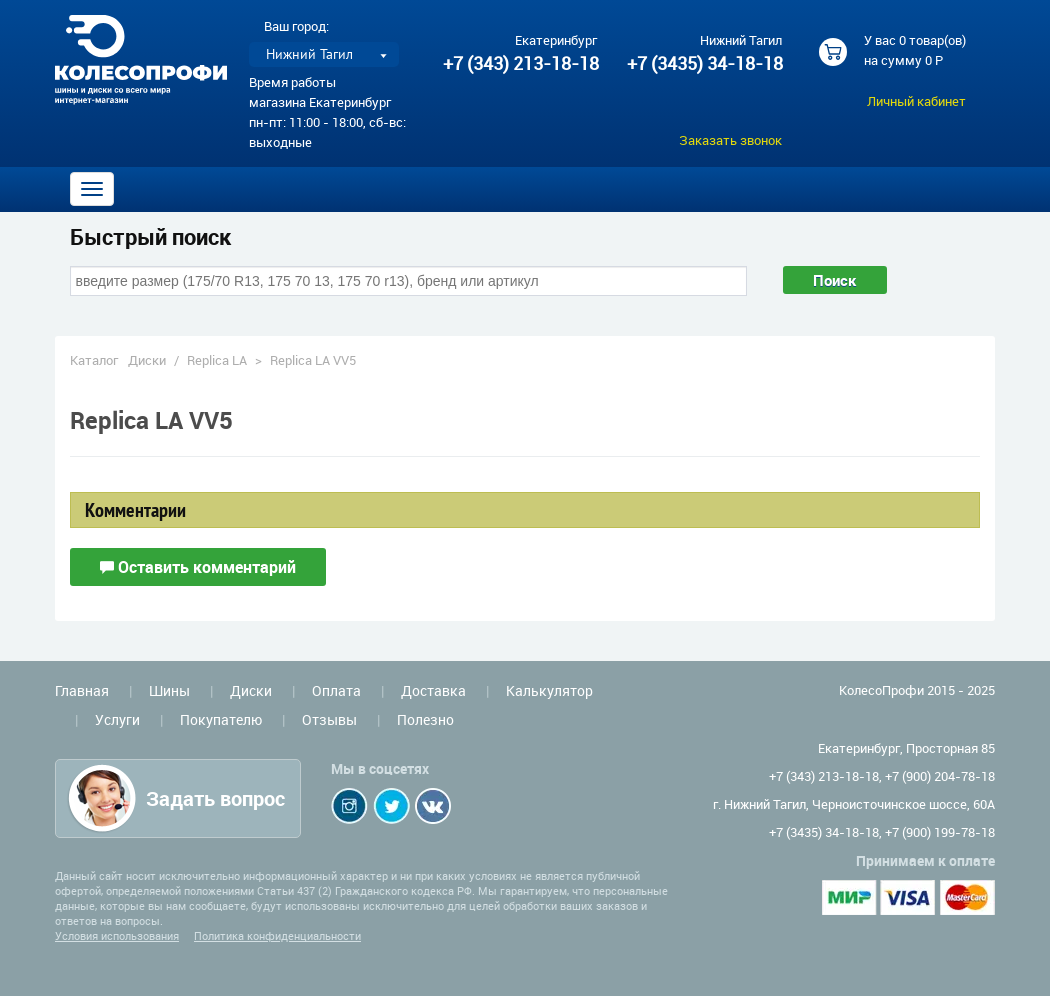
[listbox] (324, 54)
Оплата (336, 690)
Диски (147, 360)
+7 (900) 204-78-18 (940, 776)
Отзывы (329, 719)
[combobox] (408, 281)
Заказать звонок (730, 140)
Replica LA (217, 360)
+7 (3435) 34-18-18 (704, 63)
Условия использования (117, 935)
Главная (82, 690)
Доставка (433, 690)
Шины (169, 690)
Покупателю (221, 719)
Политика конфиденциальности (277, 935)
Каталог (94, 360)
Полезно (425, 719)
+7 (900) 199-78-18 (940, 832)
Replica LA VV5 (313, 360)
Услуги (117, 719)
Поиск (835, 280)
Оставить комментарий (198, 567)
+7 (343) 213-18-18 (521, 63)
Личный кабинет (916, 101)
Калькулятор (549, 690)
